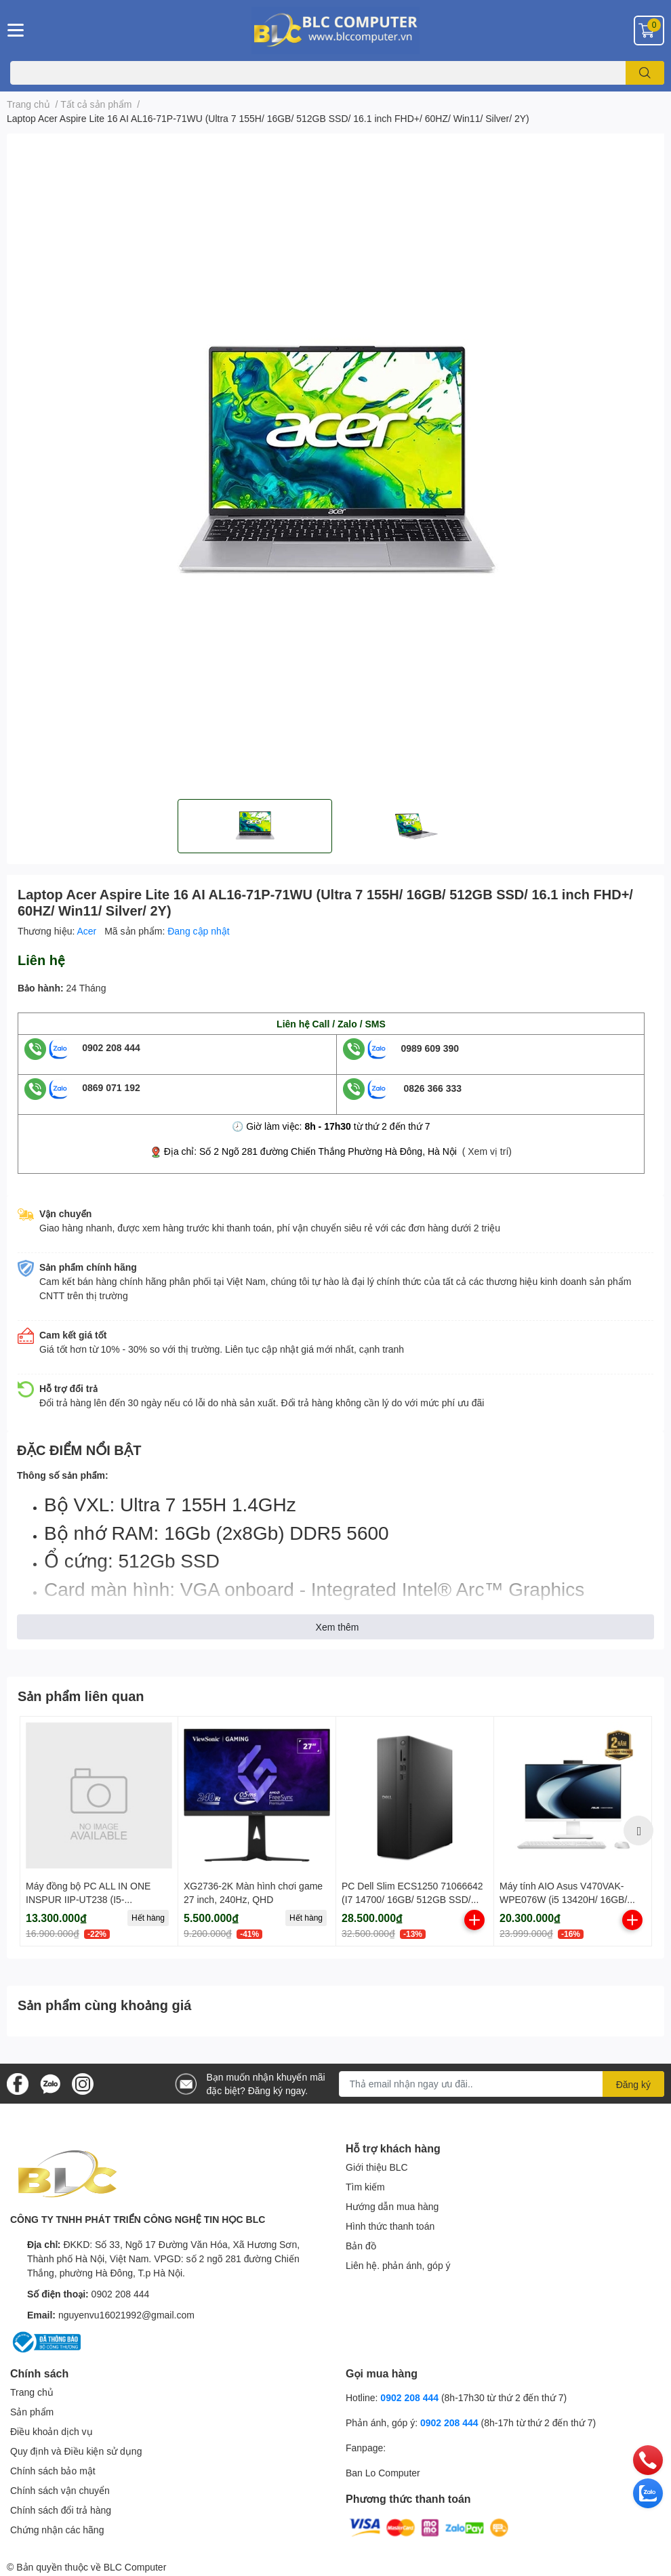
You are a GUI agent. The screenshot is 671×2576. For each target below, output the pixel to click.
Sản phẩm (32, 2411)
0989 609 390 (430, 1047)
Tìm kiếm (365, 2186)
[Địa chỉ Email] (502, 2084)
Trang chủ (32, 2392)
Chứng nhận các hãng (57, 2529)
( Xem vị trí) (487, 1151)
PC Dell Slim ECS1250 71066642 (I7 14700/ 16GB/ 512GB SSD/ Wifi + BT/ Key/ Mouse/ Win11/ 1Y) (415, 1899)
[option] (255, 826)
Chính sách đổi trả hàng (60, 2510)
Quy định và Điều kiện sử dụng (76, 2451)
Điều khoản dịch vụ (51, 2431)
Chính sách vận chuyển (60, 2490)
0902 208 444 (111, 1047)
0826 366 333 (432, 1087)
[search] (645, 73)
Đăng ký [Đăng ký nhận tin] (633, 2084)
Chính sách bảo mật (53, 2470)
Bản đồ (361, 2245)
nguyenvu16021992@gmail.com (126, 2315)
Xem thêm (337, 1627)
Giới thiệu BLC (377, 2167)
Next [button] (638, 1830)
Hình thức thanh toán (390, 2226)
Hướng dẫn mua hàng (392, 2206)
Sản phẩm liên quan (81, 1696)
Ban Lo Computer (383, 2472)
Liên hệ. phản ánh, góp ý (398, 2265)
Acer (88, 931)
